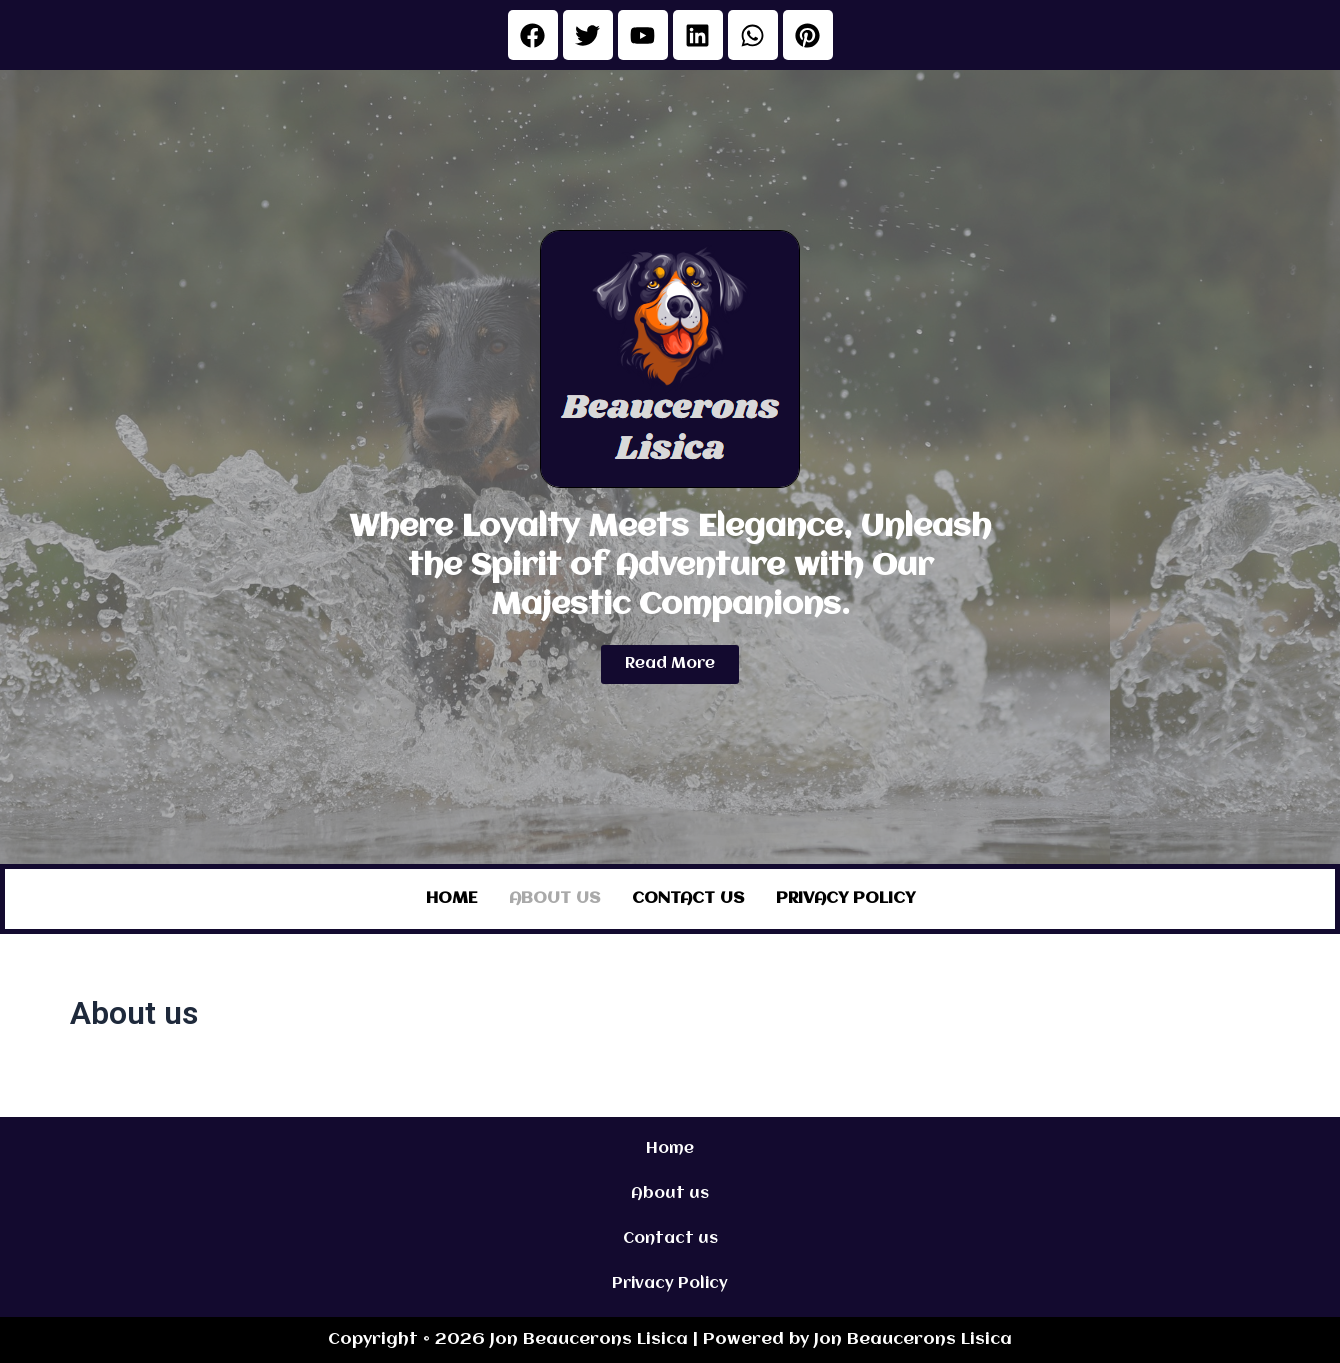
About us (554, 898)
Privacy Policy (845, 898)
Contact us (688, 898)
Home (451, 898)
